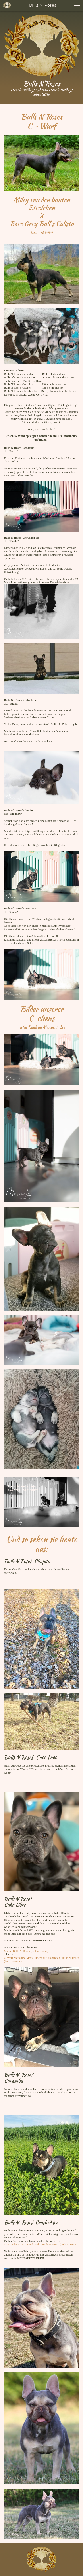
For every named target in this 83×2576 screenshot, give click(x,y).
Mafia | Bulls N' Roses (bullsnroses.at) (26, 1951)
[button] (77, 5)
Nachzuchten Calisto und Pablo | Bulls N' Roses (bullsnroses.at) (40, 2244)
